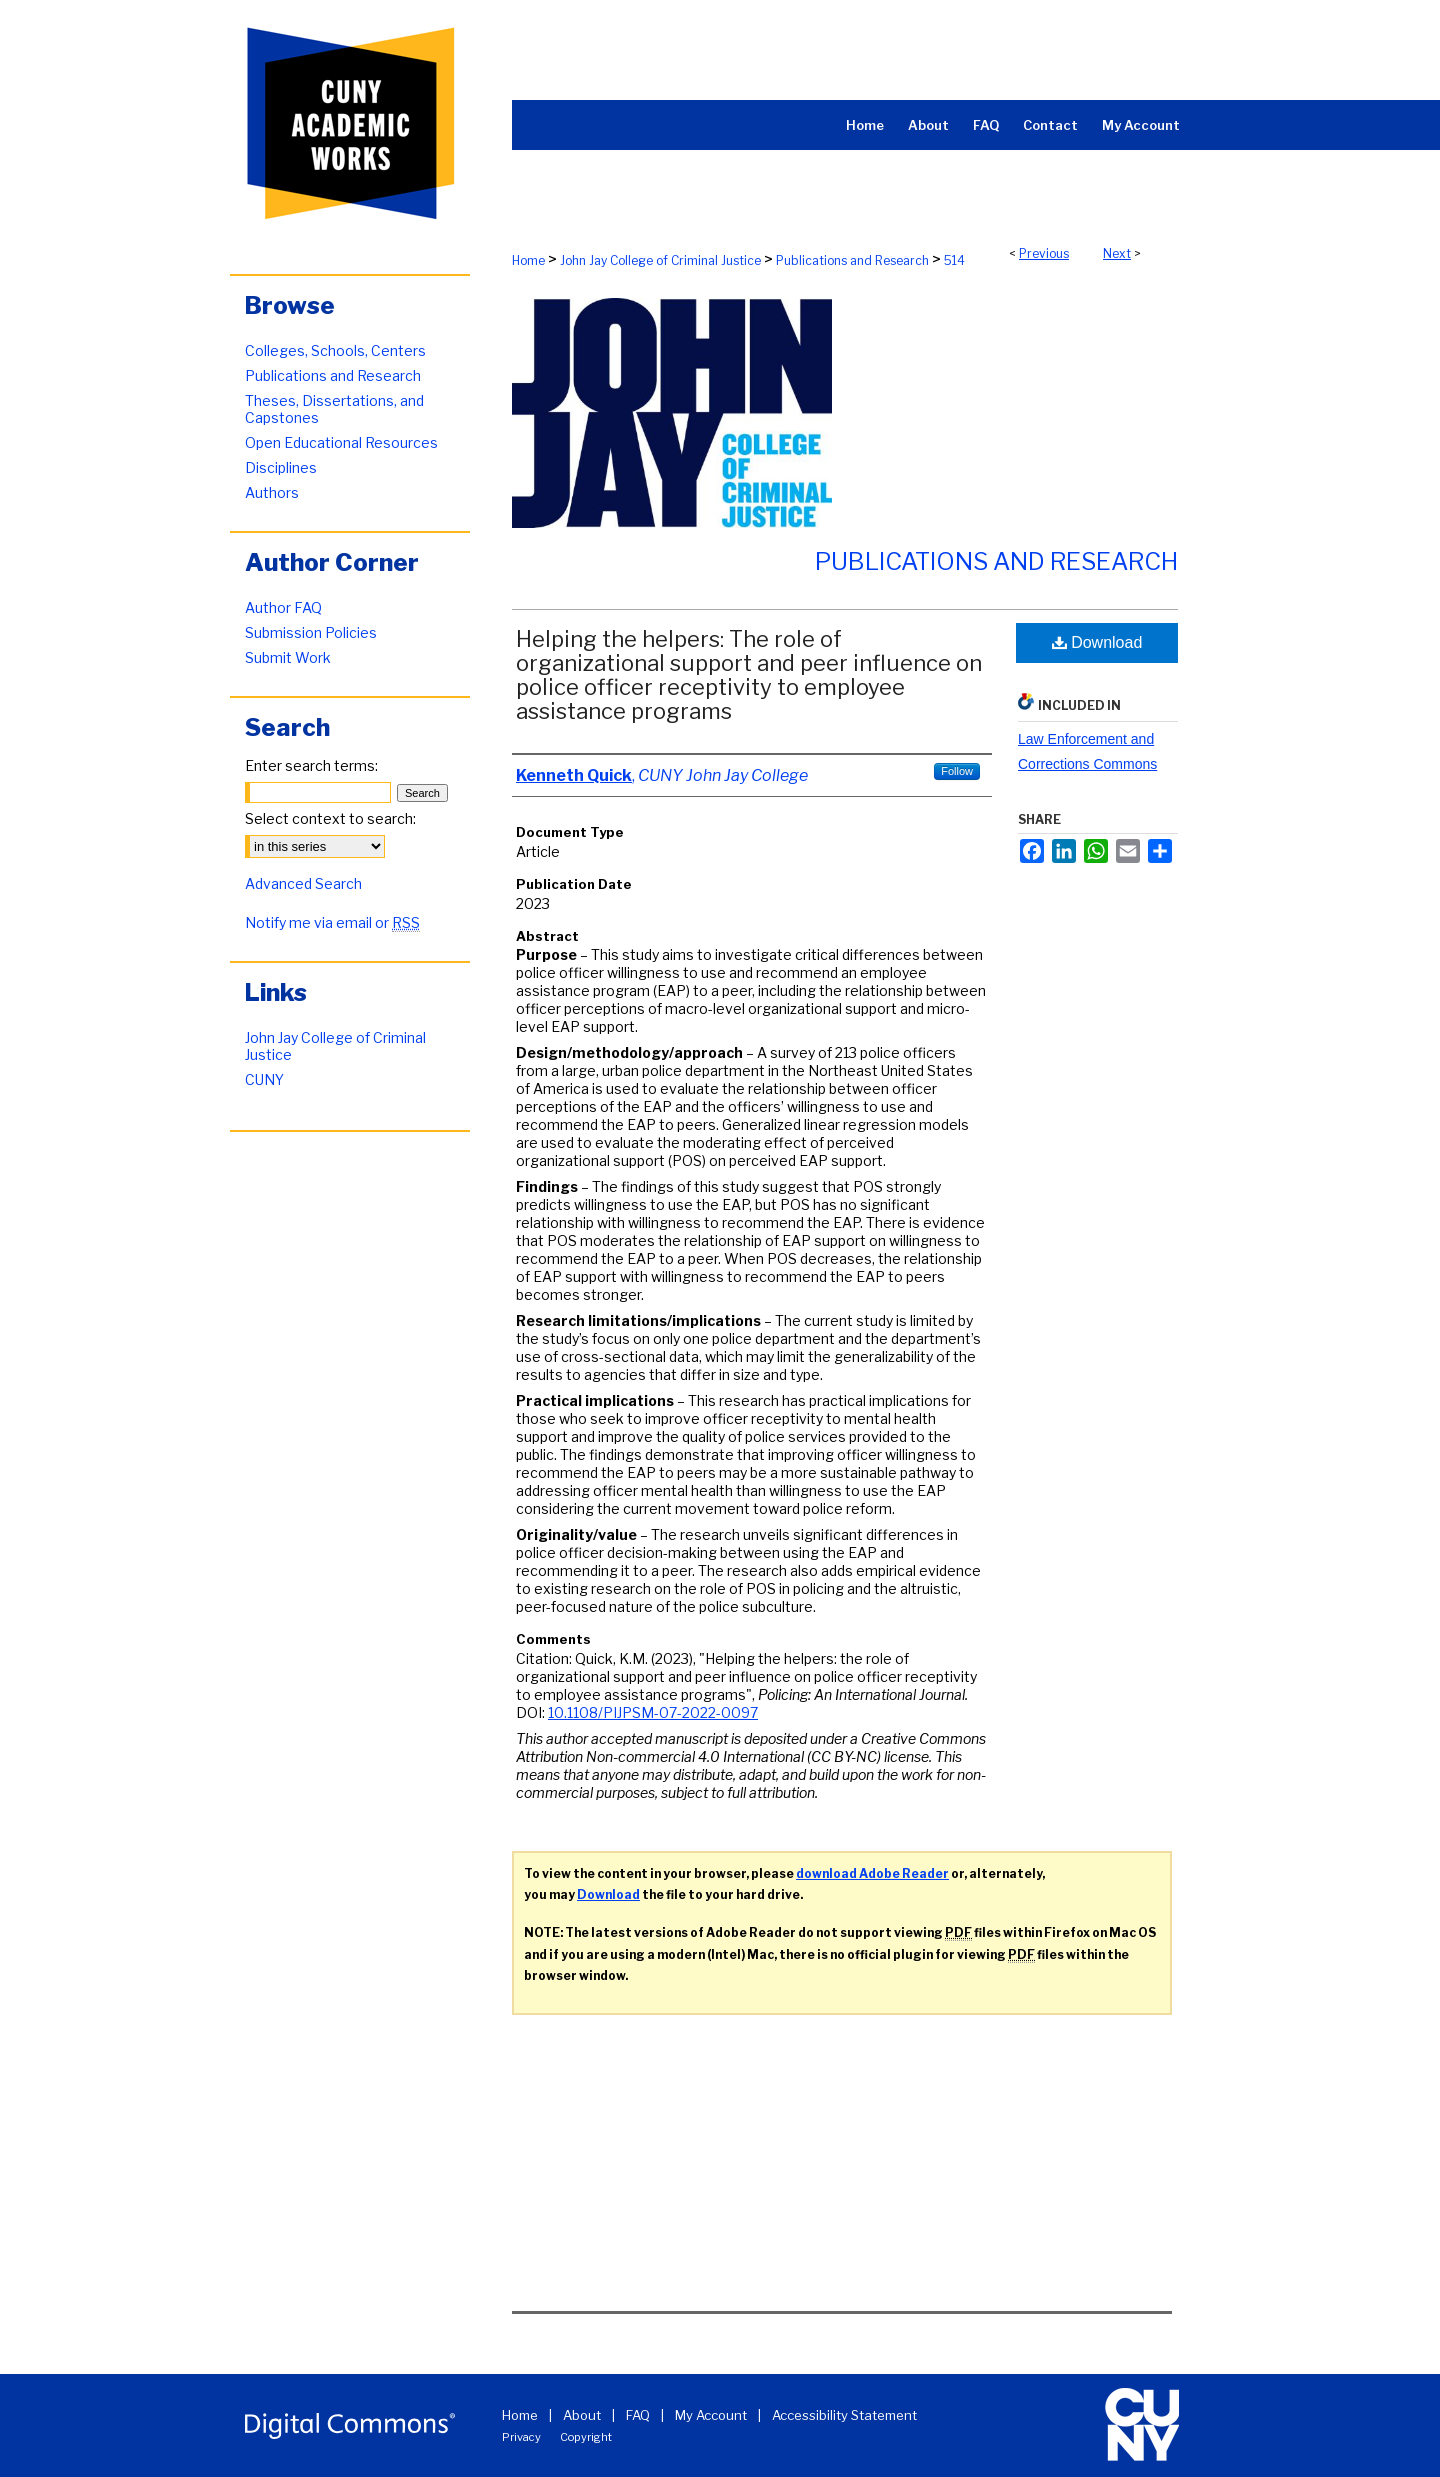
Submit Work (288, 657)
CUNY (264, 1079)
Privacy (521, 2437)
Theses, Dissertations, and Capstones (334, 409)
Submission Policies (311, 632)
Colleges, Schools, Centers (335, 350)
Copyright (586, 2437)
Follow (957, 771)
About (582, 2415)
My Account (711, 2415)
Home (528, 260)
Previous (1044, 253)
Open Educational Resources (341, 442)
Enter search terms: (311, 765)
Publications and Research (852, 260)
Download (1097, 642)
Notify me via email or (332, 922)
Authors (272, 492)
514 (954, 260)
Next (1117, 253)
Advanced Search (303, 883)
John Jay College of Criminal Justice (660, 260)
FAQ (638, 2415)
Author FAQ (283, 607)
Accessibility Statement (844, 2415)
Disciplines (281, 467)
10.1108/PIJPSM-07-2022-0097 (653, 1712)
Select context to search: (330, 818)
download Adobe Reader (872, 1873)
